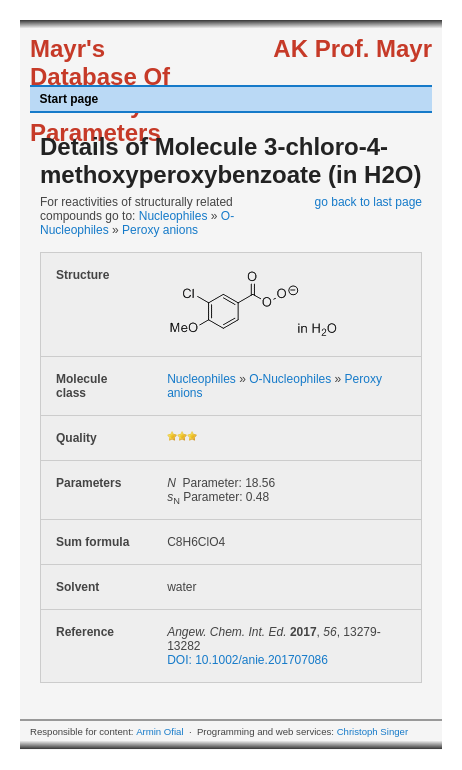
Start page (69, 99)
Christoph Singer (372, 731)
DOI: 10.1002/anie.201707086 (247, 660)
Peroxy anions (160, 230)
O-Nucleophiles (290, 379)
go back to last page (368, 202)
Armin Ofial (159, 731)
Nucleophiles (173, 216)
